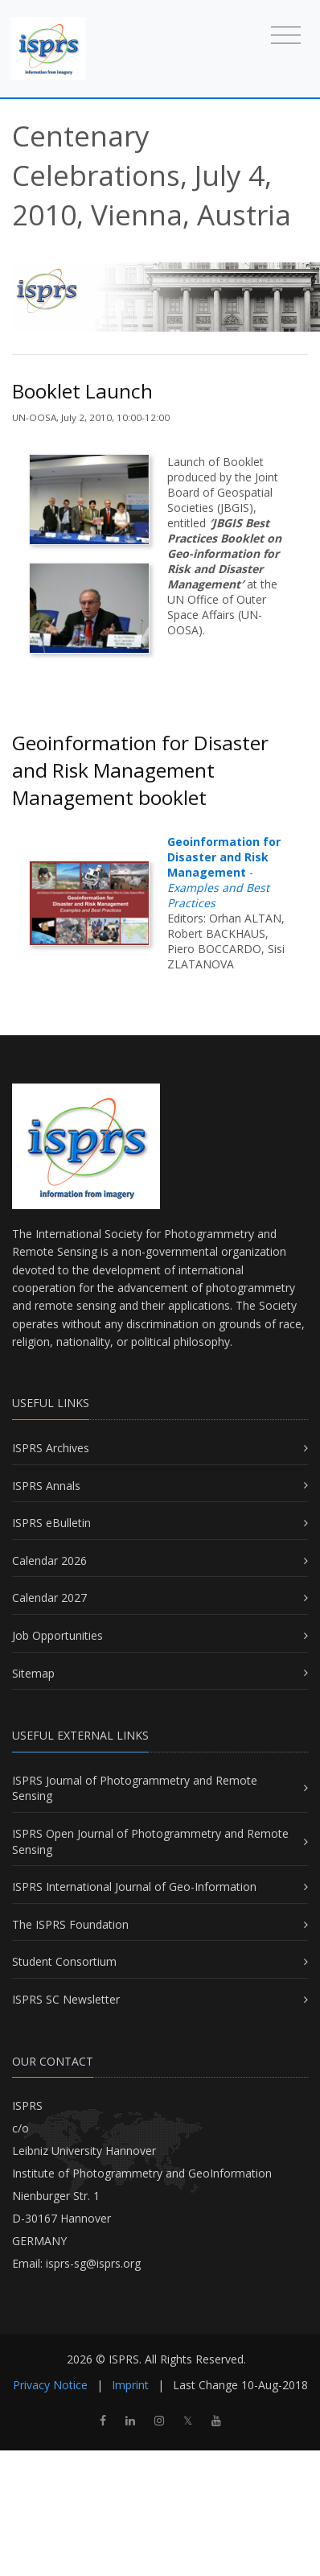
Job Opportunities (57, 1635)
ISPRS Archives (50, 1447)
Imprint (130, 2384)
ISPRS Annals (46, 1485)
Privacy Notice (50, 2384)
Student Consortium (64, 1961)
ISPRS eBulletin (51, 1522)
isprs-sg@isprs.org (93, 2263)
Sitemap (33, 1673)
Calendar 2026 (49, 1560)
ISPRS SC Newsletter (66, 1999)
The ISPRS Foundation (70, 1924)
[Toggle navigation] (286, 34)
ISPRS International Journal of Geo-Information (134, 1886)
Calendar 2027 (49, 1597)
